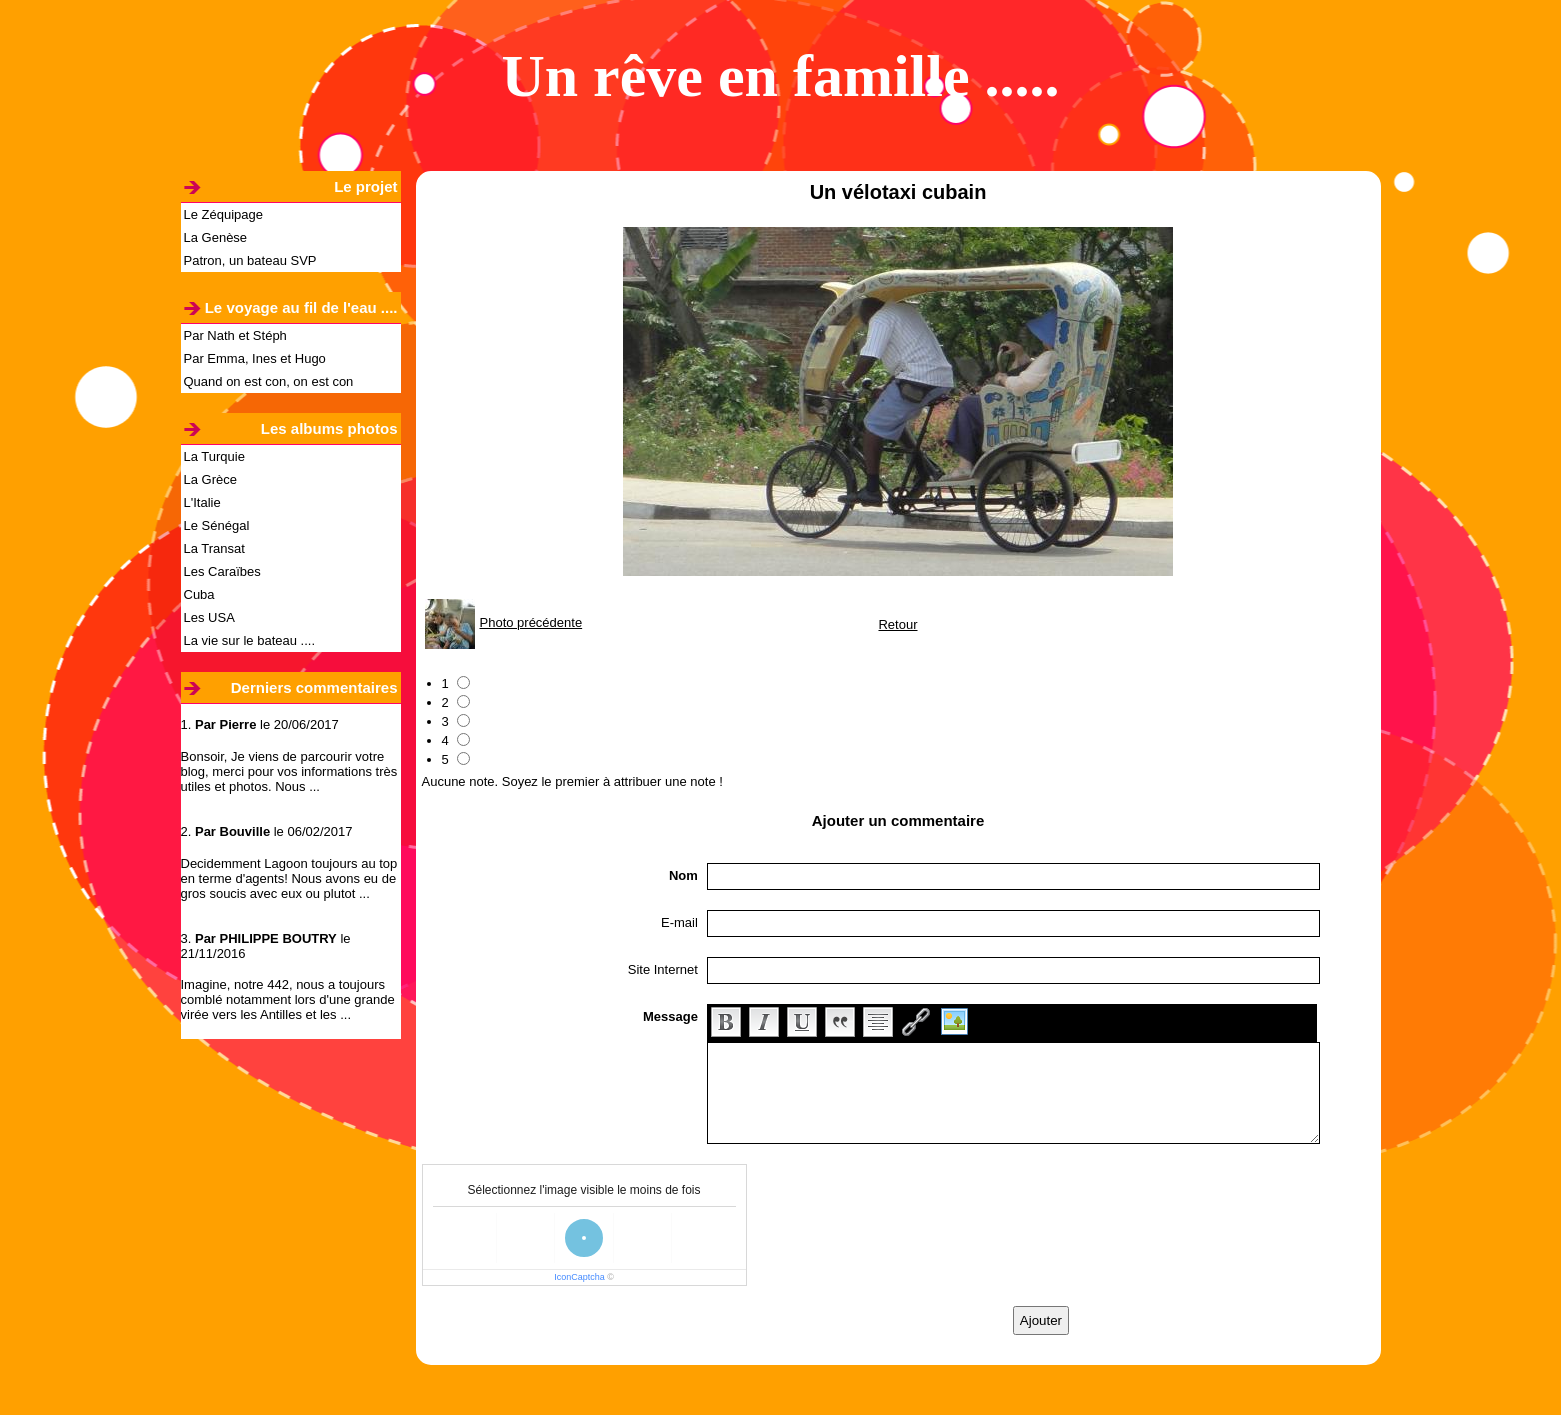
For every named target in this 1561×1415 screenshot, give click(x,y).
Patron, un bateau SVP (250, 260)
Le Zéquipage (224, 214)
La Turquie (214, 456)
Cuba (199, 594)
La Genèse (216, 237)
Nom (683, 875)
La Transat (214, 548)
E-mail (679, 922)
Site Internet (663, 969)
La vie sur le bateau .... (250, 640)
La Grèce (210, 479)
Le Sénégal (217, 525)
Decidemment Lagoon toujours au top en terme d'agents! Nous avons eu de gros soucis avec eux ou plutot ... (289, 878)
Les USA (209, 617)
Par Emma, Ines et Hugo (255, 358)
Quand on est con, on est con (269, 381)
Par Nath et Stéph (235, 335)
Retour (897, 624)
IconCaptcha (579, 1277)
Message (670, 1016)
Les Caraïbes (222, 571)
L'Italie (202, 502)
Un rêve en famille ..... (780, 76)
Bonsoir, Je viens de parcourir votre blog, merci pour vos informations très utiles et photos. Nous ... (289, 771)
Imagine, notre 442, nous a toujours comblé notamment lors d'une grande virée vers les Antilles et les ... (288, 999)
